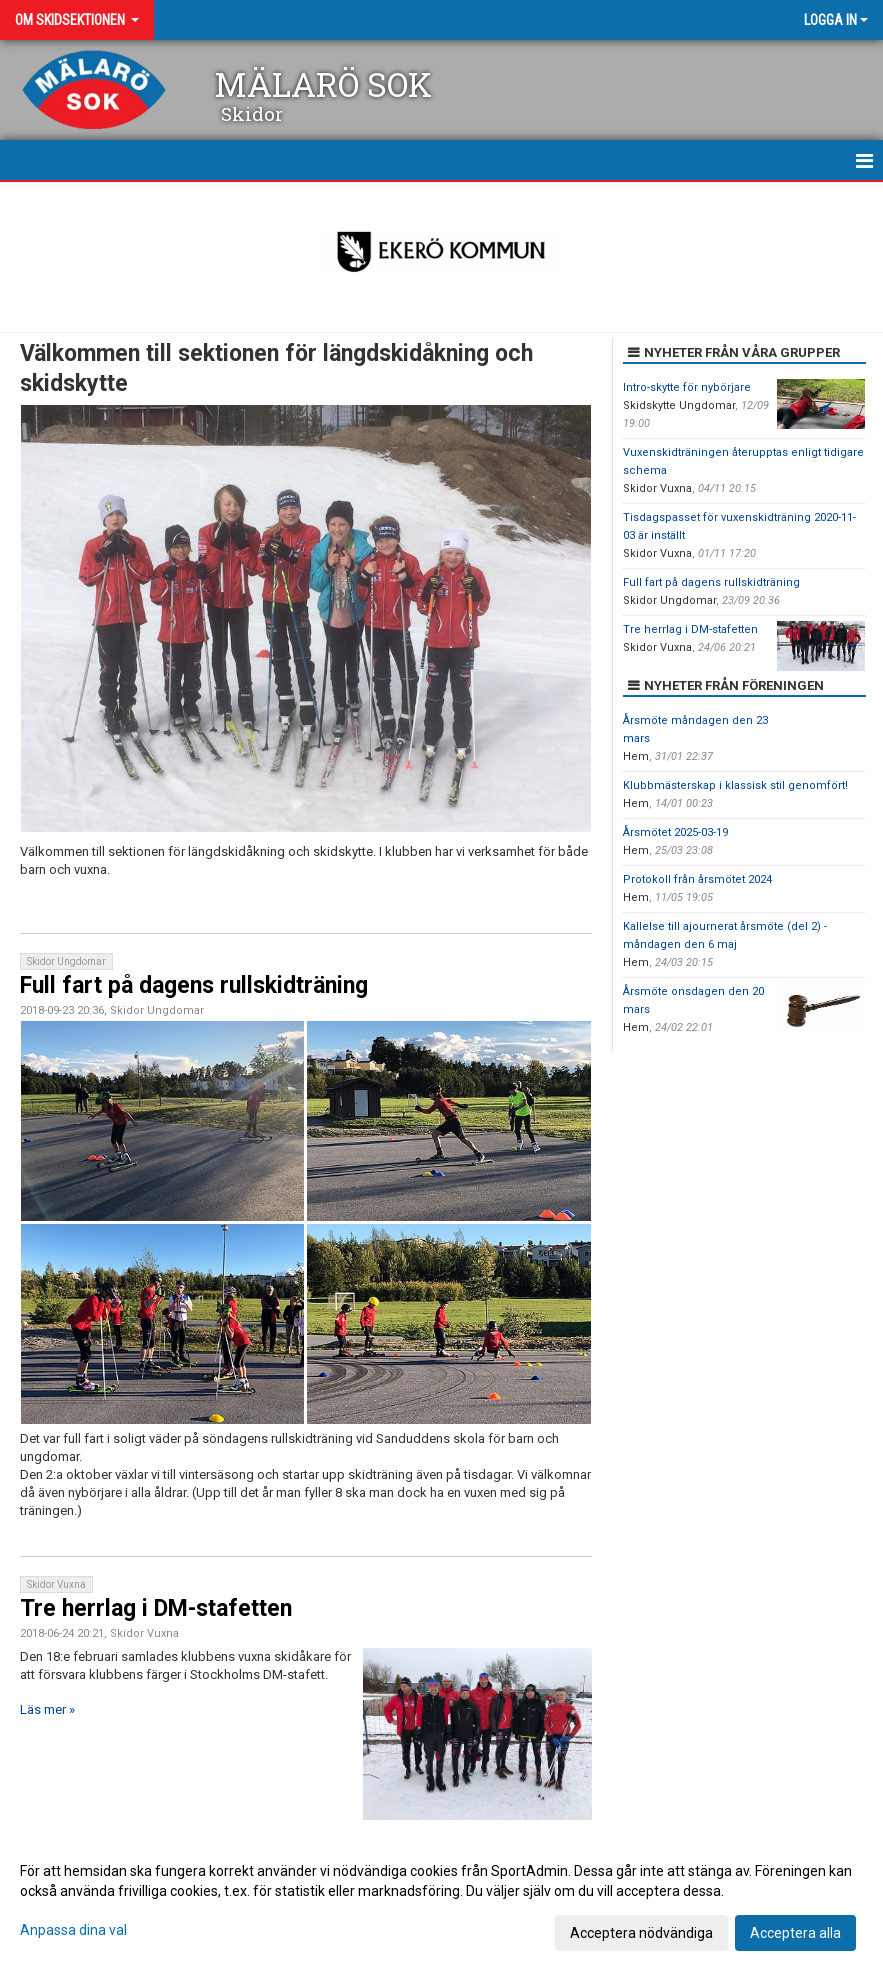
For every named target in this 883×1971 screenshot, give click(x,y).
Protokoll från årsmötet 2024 (697, 879)
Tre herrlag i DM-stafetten (156, 1608)
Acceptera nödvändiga (641, 1933)
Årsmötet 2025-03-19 (675, 832)
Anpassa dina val (73, 1930)
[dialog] (441, 1901)
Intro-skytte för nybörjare (687, 387)
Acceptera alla (795, 1933)
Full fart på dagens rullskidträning (194, 985)
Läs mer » (47, 1709)
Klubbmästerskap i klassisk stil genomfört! (735, 785)
